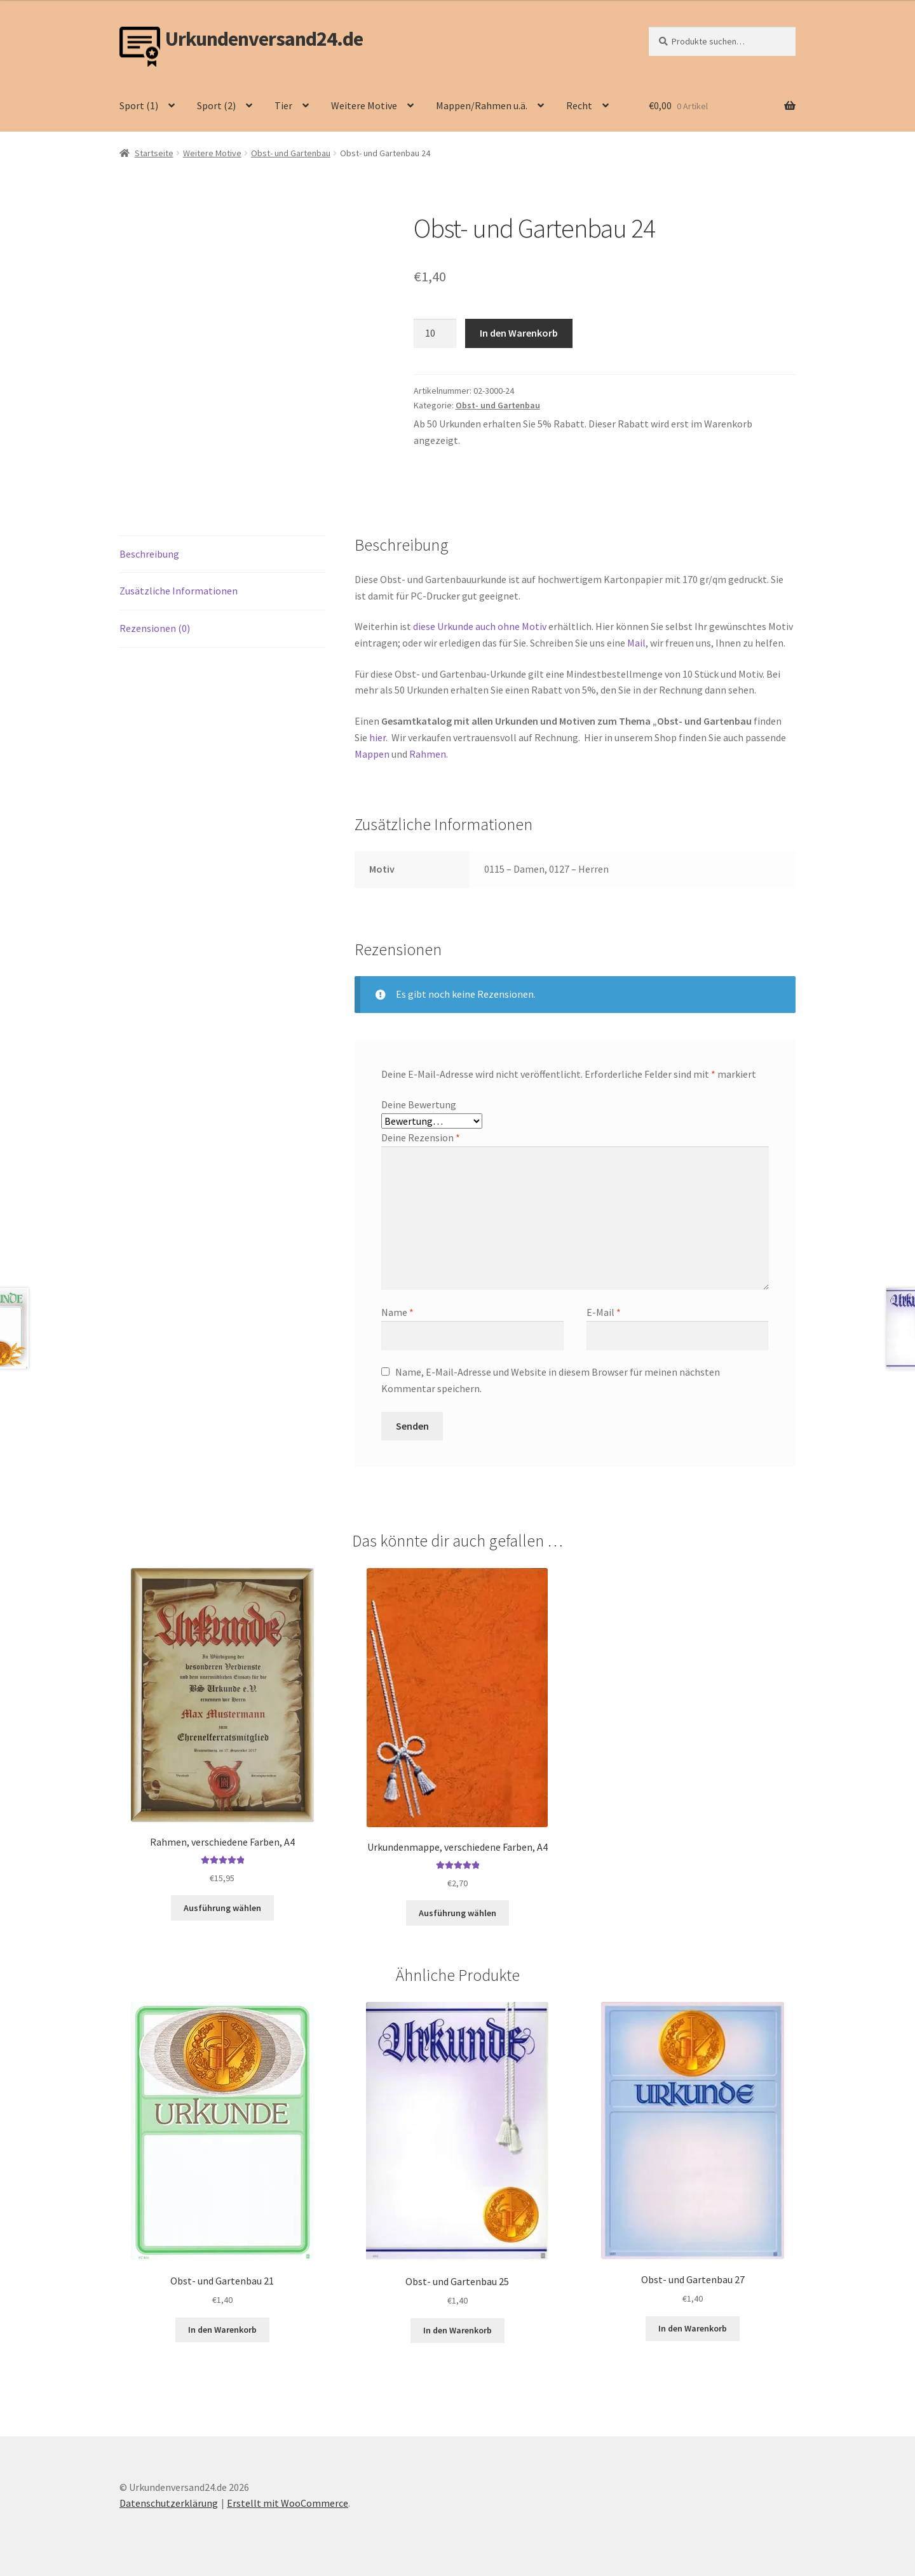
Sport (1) (138, 105)
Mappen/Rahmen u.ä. (481, 105)
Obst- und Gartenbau (290, 153)
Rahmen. (428, 754)
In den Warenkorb (519, 332)
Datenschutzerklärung (168, 2503)
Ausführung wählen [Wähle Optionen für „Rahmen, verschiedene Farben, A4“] (222, 1908)
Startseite (154, 153)
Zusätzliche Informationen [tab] (178, 590)
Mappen (373, 754)
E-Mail (603, 1312)
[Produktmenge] (435, 333)
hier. (377, 737)
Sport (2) (216, 105)
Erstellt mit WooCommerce (287, 2503)
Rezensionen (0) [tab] (154, 628)
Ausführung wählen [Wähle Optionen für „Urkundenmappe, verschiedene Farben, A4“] (457, 1913)
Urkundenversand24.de (264, 39)
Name (397, 1312)
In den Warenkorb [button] (222, 2329)
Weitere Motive (364, 105)
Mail (636, 642)
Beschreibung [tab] (149, 553)
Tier (283, 105)
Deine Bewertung (418, 1104)
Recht (579, 105)
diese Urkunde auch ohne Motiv (479, 626)
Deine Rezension (420, 1137)
